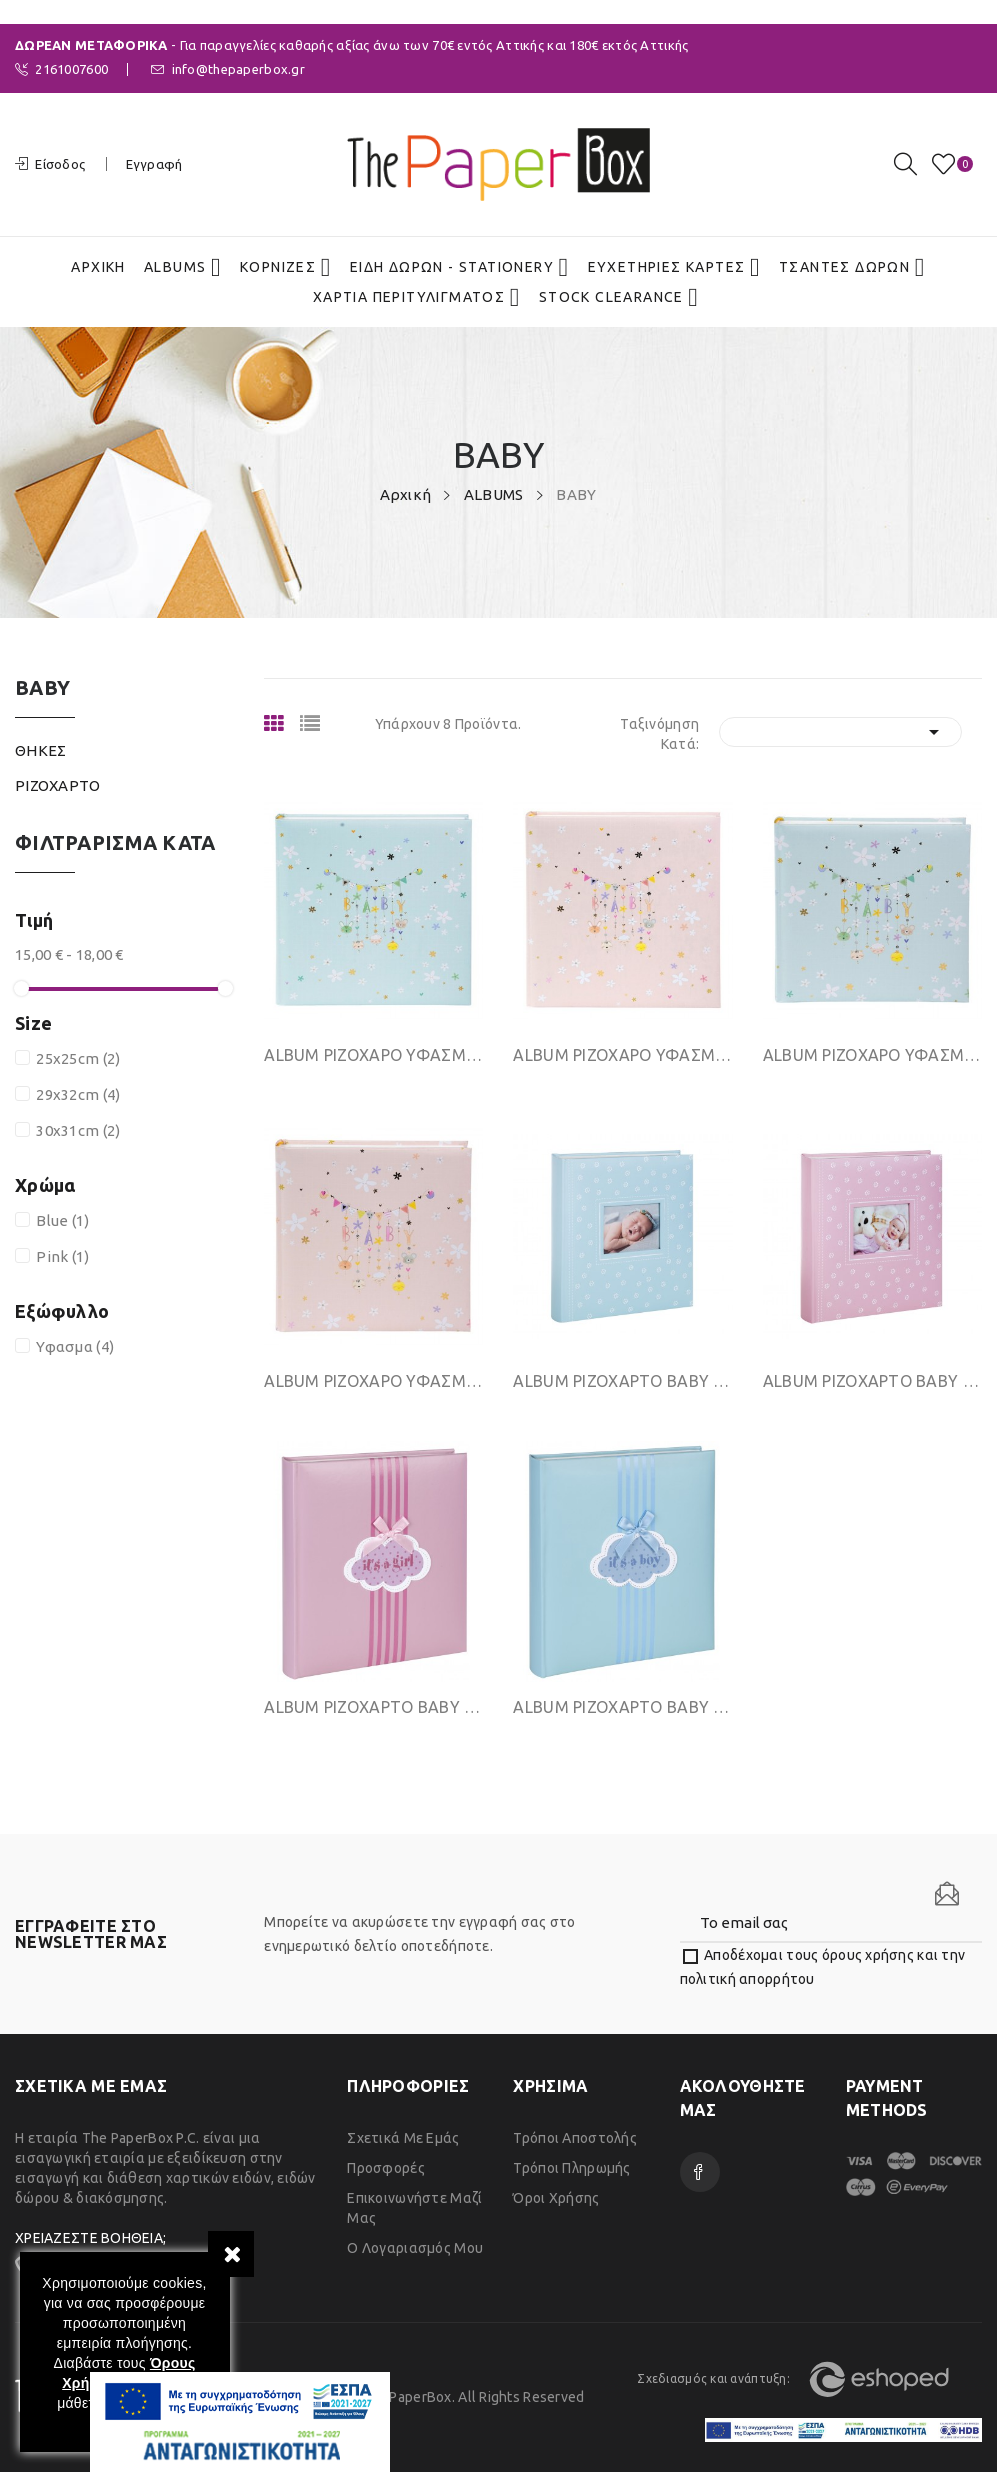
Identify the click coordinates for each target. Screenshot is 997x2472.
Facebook (700, 2172)
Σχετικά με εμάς (403, 2138)
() (947, 164)
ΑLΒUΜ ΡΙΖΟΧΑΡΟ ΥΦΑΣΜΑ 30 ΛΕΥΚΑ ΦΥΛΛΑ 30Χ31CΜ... (373, 1055)
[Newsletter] (947, 1894)
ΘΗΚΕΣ (40, 750)
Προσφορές (386, 2168)
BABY (42, 688)
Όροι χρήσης (556, 2198)
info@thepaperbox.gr (228, 69)
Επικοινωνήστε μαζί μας (414, 2208)
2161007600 (61, 69)
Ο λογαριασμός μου (415, 2248)
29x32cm (78, 1094)
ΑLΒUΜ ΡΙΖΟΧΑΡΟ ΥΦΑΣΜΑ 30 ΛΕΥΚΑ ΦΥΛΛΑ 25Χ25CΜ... (872, 1055)
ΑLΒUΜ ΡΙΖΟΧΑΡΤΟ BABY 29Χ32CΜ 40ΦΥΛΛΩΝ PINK (872, 1381)
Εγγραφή (154, 164)
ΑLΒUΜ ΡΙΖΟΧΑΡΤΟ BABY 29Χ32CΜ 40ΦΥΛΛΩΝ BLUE (622, 1381)
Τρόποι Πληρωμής (571, 2168)
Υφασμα (75, 1346)
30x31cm (78, 1130)
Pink (62, 1256)
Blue (62, 1220)
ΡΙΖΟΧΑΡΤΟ (58, 785)
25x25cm (78, 1058)
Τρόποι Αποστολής (574, 2138)
